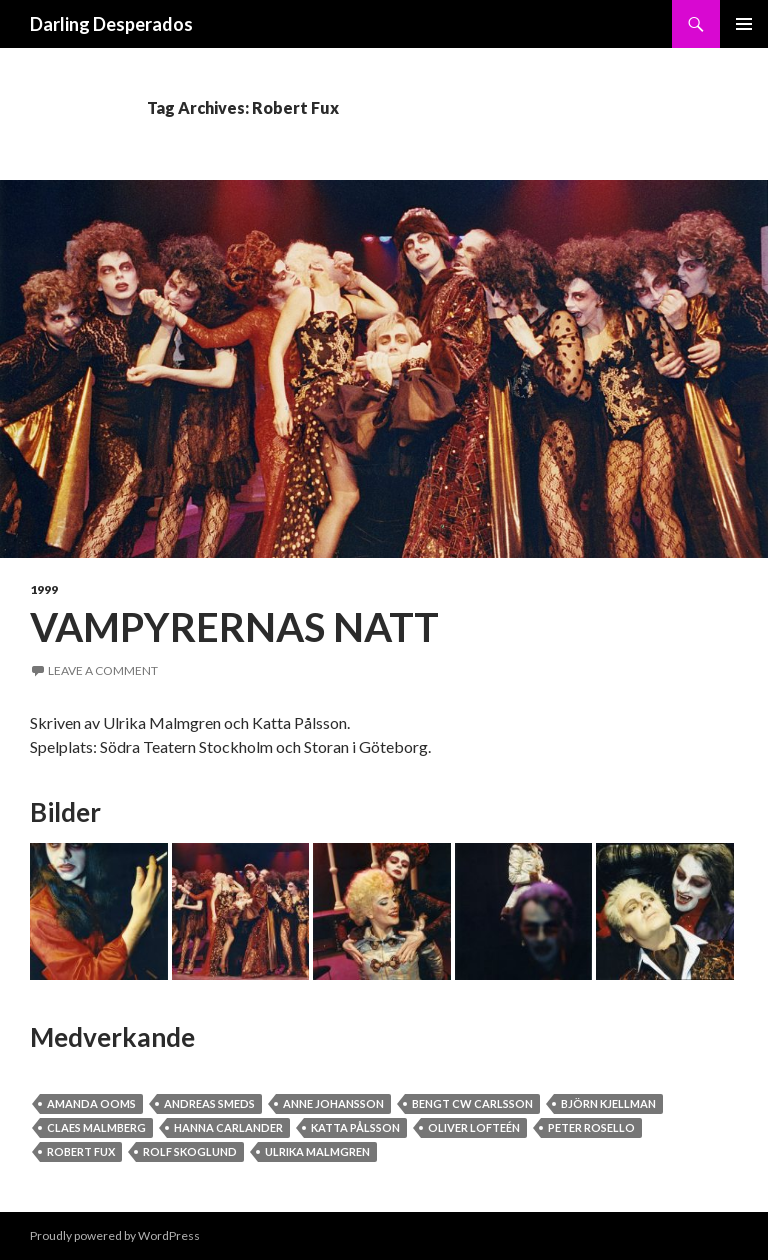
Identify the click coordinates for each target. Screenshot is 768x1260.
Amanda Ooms (91, 1103)
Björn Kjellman (608, 1103)
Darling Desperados (111, 24)
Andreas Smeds (209, 1103)
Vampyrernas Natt (234, 627)
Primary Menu (744, 24)
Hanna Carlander (228, 1127)
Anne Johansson (333, 1103)
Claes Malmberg (96, 1127)
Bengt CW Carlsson (472, 1103)
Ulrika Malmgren (317, 1151)
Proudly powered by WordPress (115, 1235)
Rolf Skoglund (190, 1151)
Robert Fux (81, 1151)
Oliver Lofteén (474, 1127)
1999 (44, 589)
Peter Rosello (591, 1127)
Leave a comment (103, 670)
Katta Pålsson (355, 1127)
